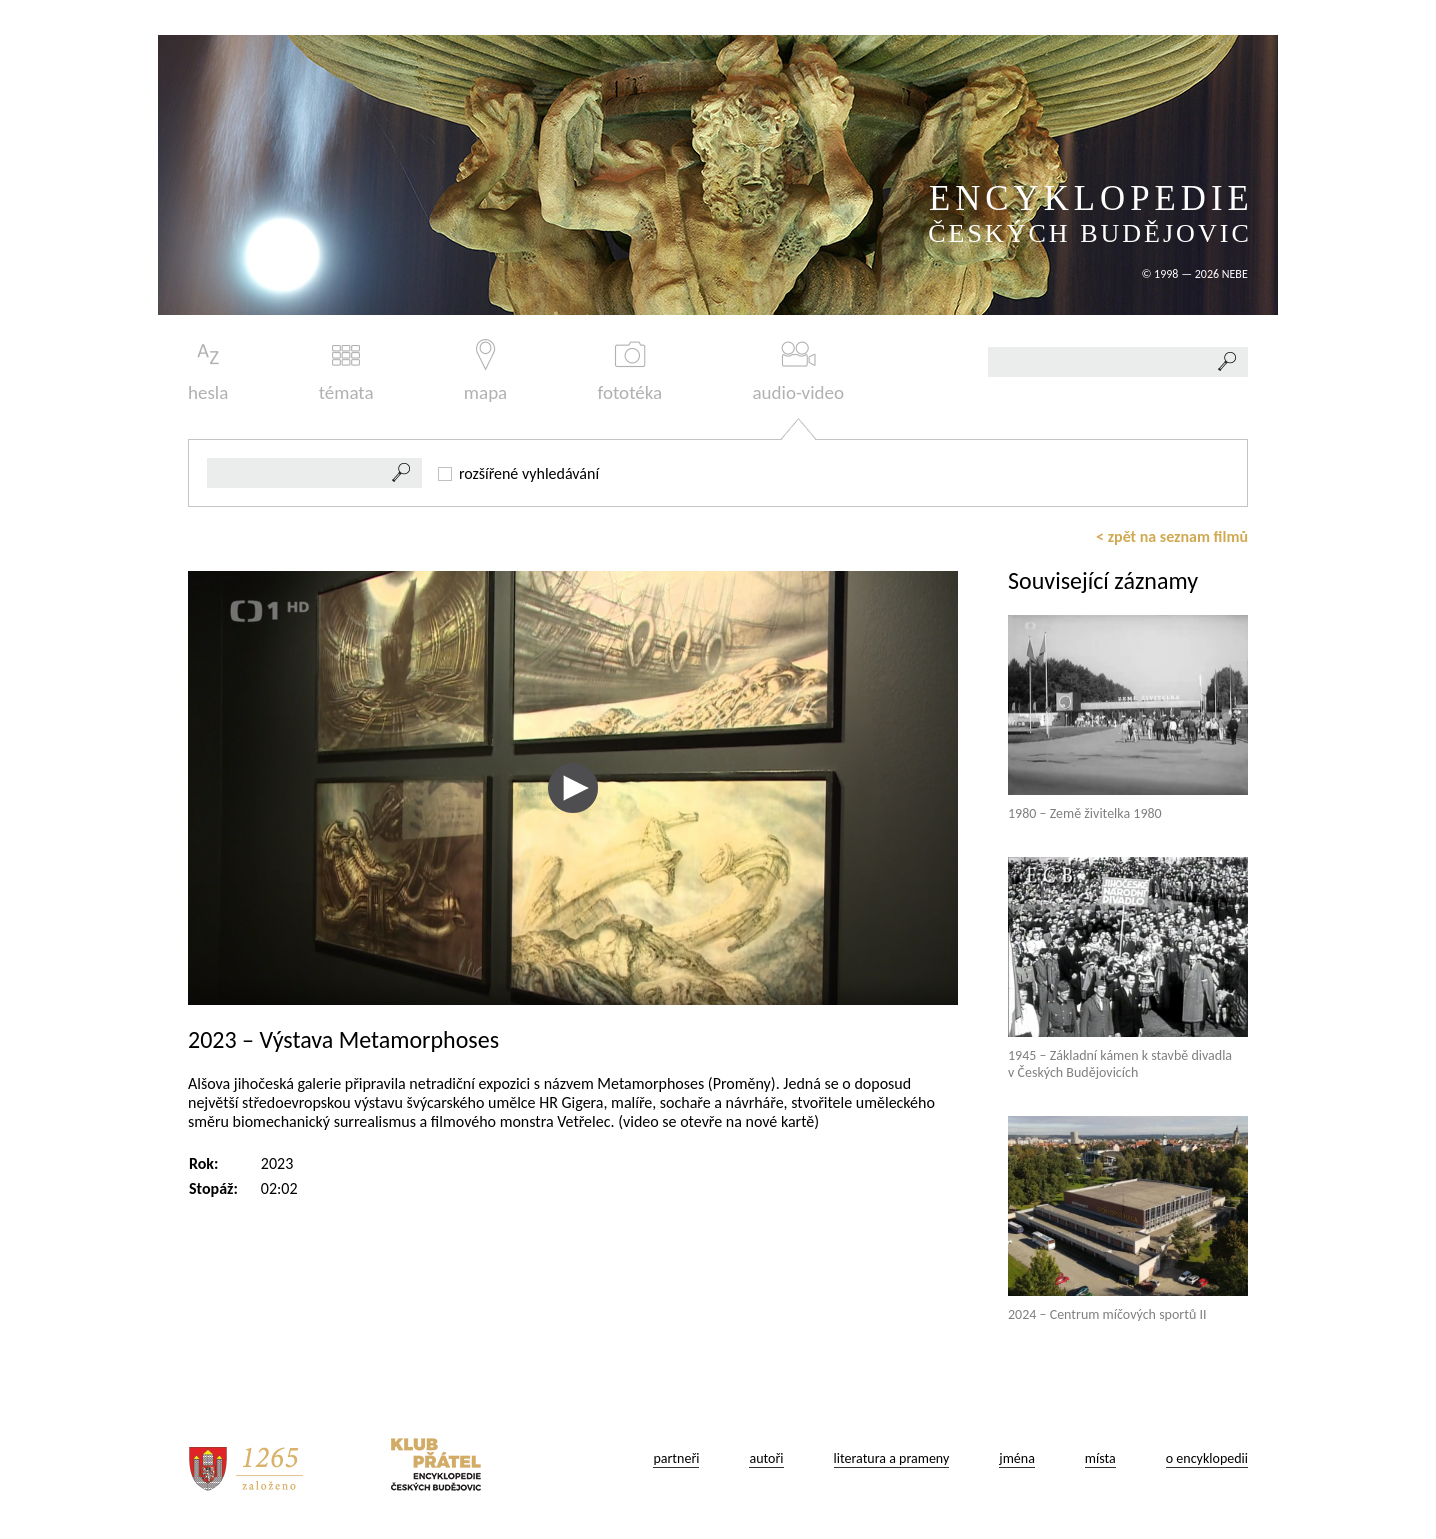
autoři (766, 1458)
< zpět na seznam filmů (1172, 536)
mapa (485, 371)
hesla (208, 371)
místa (1100, 1458)
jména (1017, 1458)
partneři (676, 1458)
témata (346, 371)
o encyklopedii (1207, 1458)
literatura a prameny (892, 1458)
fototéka (630, 371)
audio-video (798, 371)
